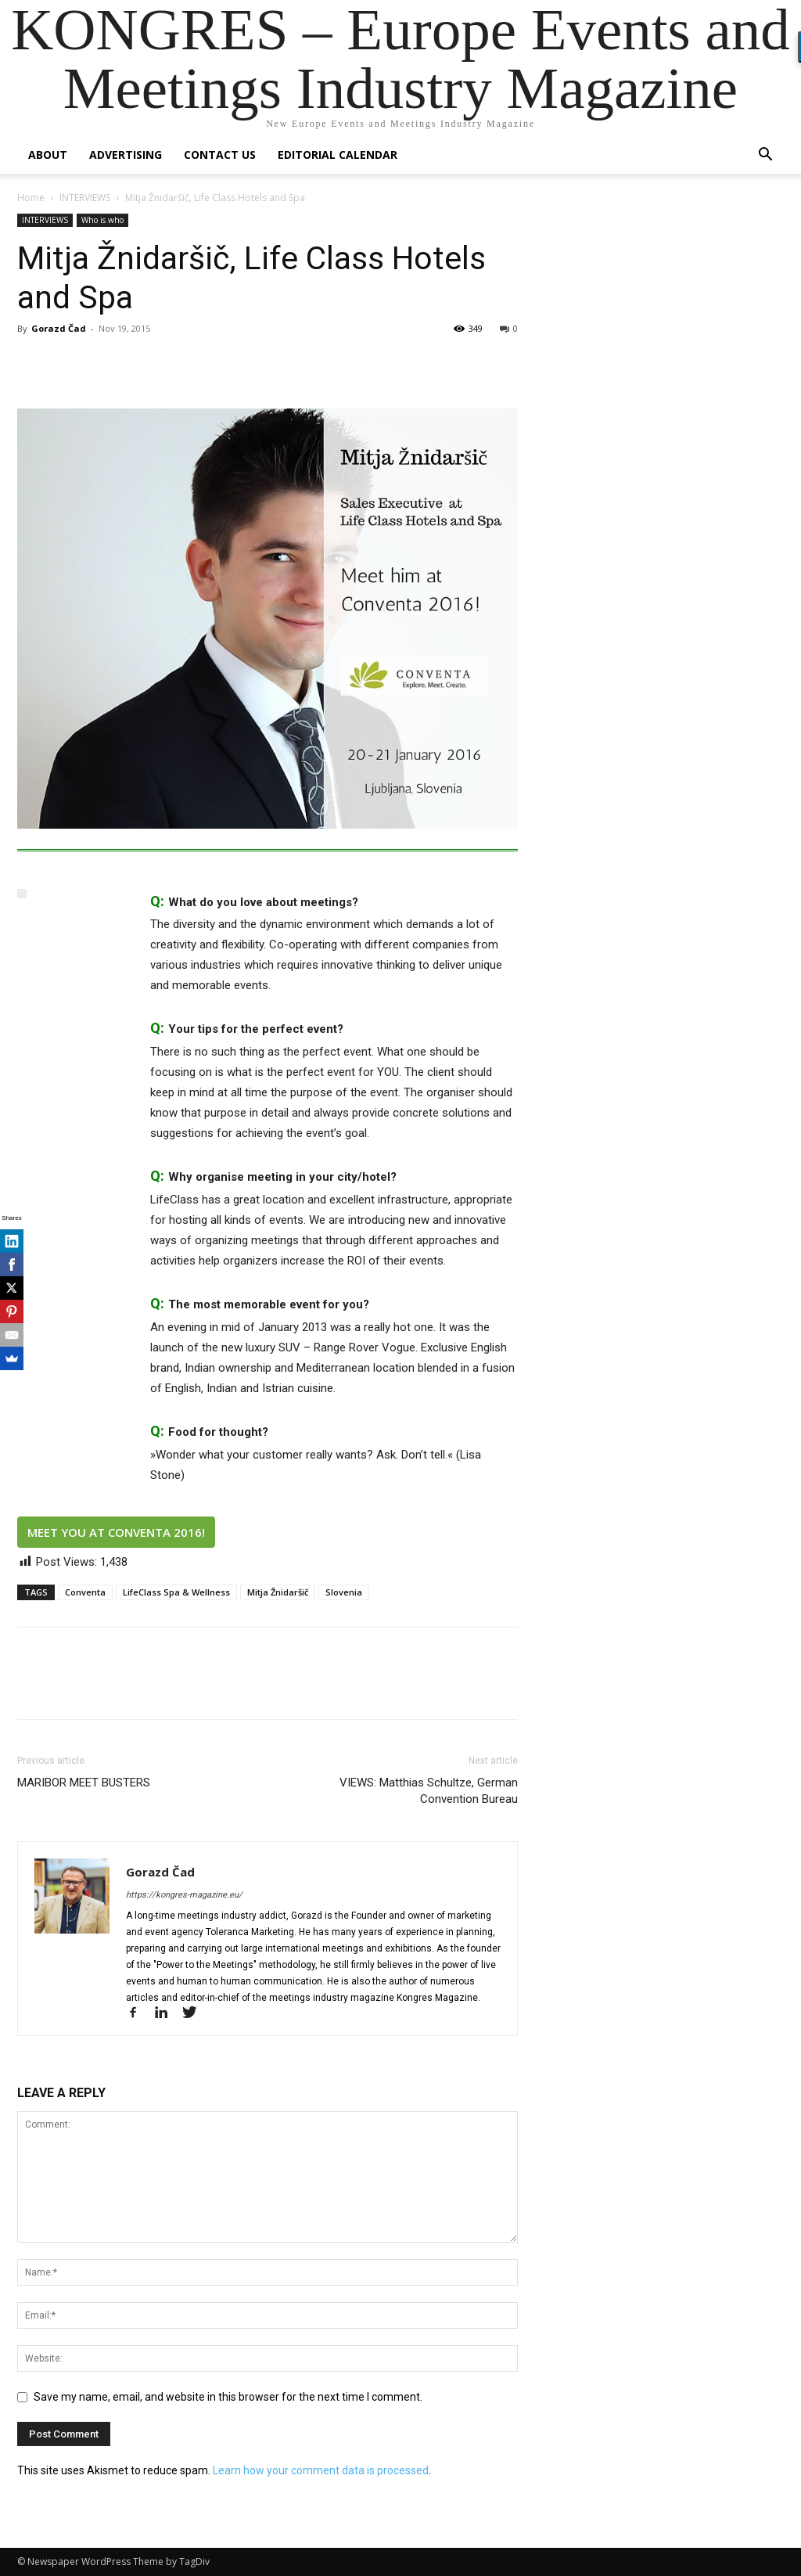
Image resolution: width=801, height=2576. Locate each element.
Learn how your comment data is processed (321, 2470)
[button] (765, 156)
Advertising (125, 154)
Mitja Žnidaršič (277, 1592)
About (47, 154)
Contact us (220, 154)
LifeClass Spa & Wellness (176, 1592)
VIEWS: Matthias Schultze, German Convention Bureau (428, 1790)
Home (31, 197)
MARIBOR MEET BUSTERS (83, 1782)
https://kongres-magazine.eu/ (184, 1895)
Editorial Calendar (337, 154)
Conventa (85, 1592)
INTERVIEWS (84, 197)
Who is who (102, 219)
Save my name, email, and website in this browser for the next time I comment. (228, 2397)
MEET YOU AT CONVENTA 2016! (116, 1532)
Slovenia (343, 1592)
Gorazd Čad (58, 328)
